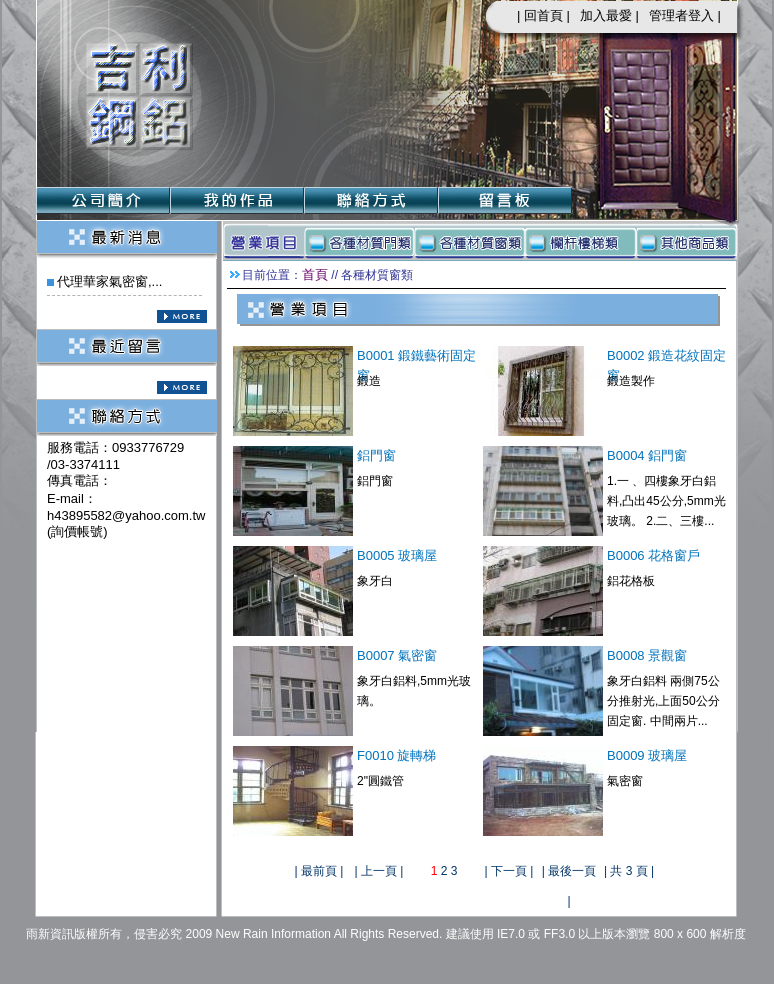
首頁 (315, 274)
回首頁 (543, 15)
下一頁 (509, 871)
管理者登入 (681, 15)
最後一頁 (572, 871)
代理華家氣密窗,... (109, 281)
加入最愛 (606, 15)
